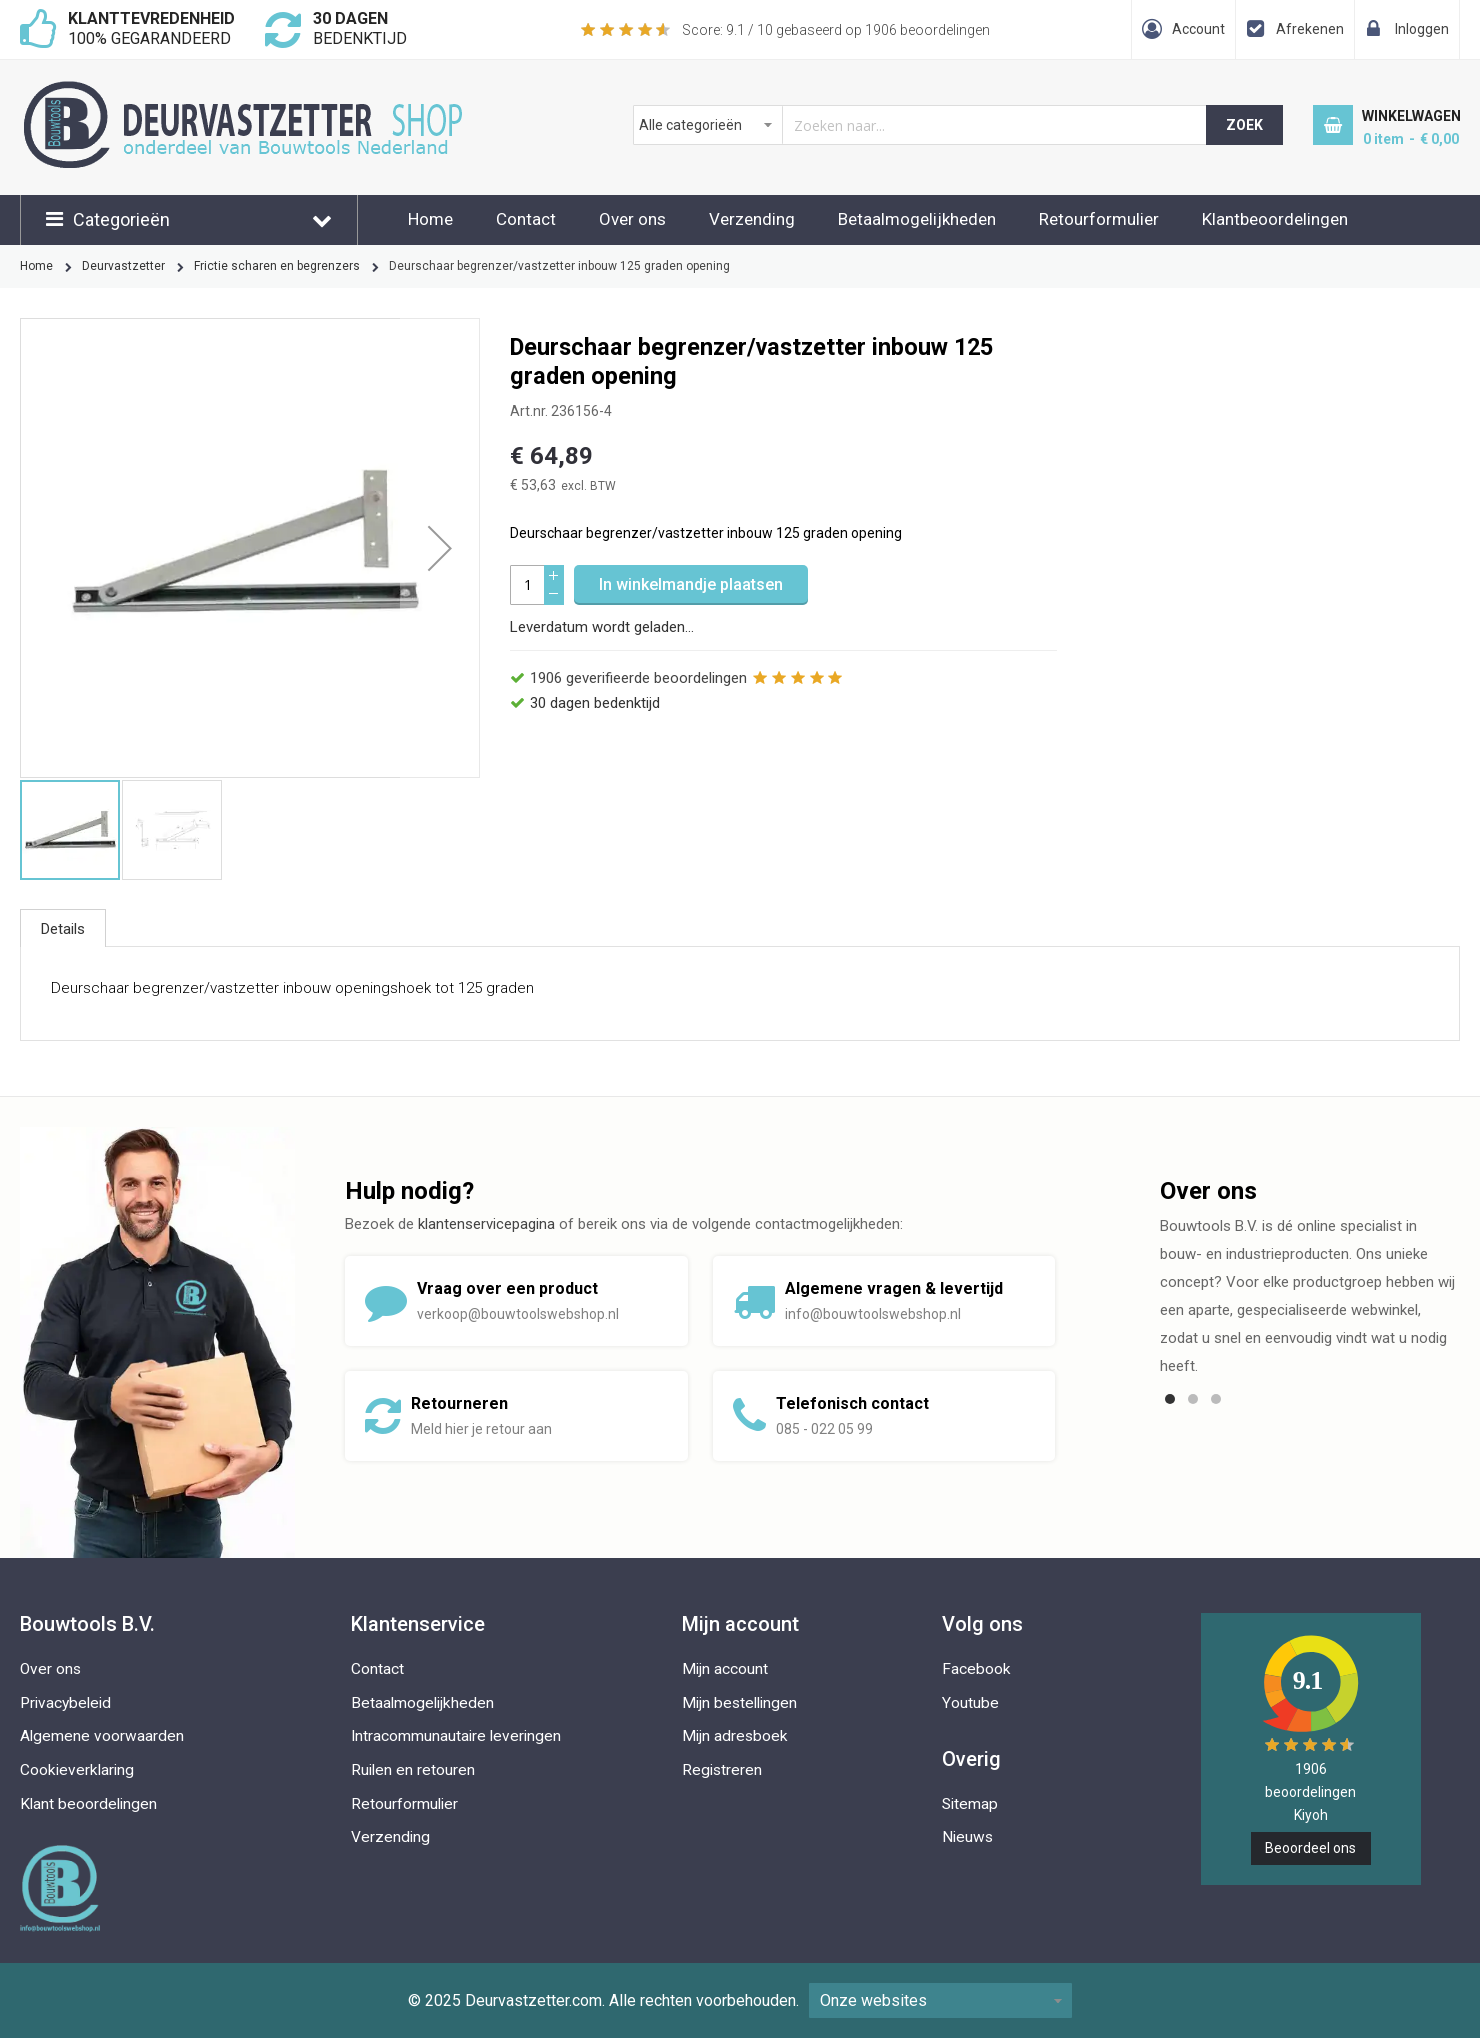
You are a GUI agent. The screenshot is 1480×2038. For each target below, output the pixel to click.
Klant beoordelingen (88, 1804)
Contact (526, 219)
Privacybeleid (65, 1703)
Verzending (752, 219)
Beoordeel (1310, 1848)
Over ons (632, 219)
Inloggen (1422, 29)
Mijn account (725, 1669)
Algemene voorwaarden (102, 1736)
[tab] (63, 928)
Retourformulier (1099, 219)
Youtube (970, 1703)
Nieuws (967, 1837)
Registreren (722, 1770)
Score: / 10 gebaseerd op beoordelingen (836, 30)
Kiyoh (1311, 1815)
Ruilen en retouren (413, 1770)
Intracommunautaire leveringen (456, 1736)
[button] (440, 548)
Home (430, 219)
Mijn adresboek (735, 1736)
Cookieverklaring (77, 1770)
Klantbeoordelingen (1275, 219)
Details (63, 929)
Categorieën (121, 219)
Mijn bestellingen (739, 1703)
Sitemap (970, 1804)
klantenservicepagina (486, 1224)
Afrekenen (1310, 29)
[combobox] (920, 125)
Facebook (976, 1669)
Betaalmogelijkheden (917, 219)
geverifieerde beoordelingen (638, 678)
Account (1198, 29)
